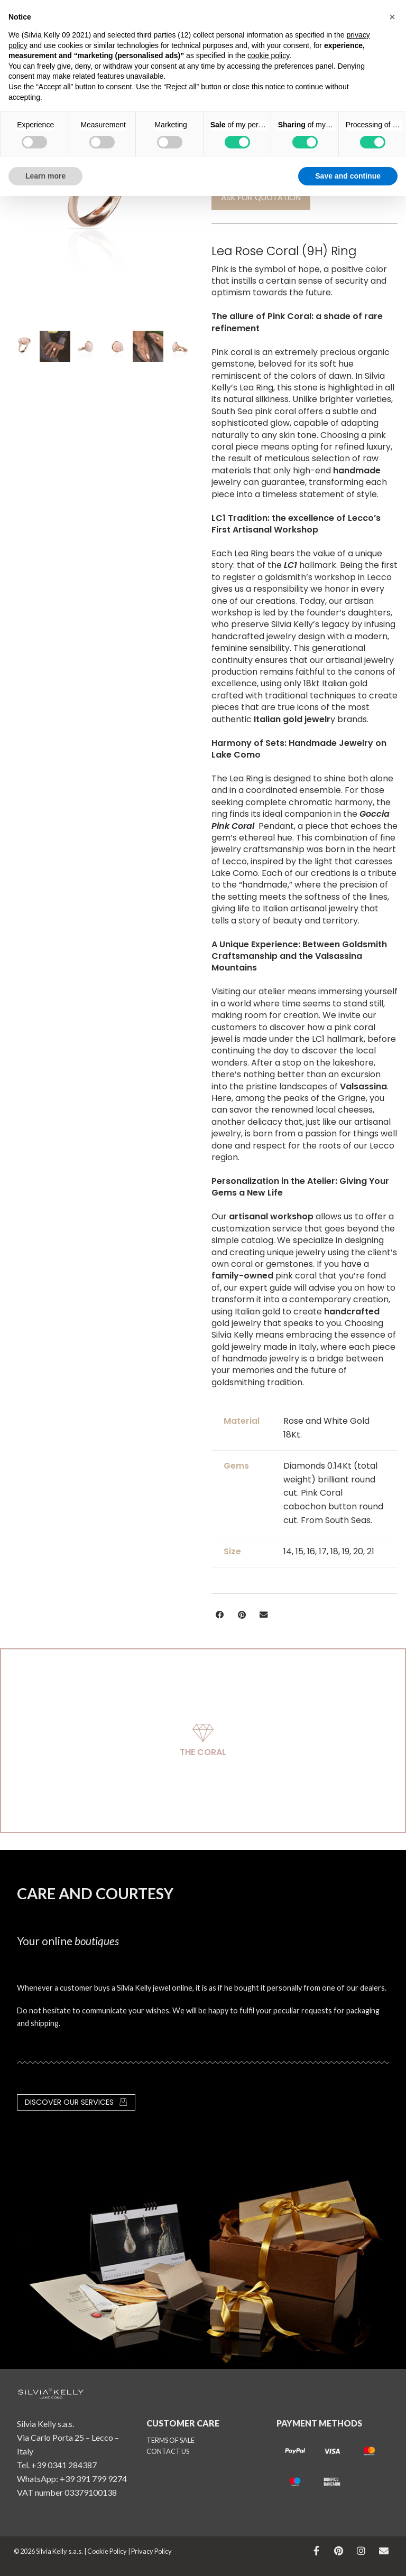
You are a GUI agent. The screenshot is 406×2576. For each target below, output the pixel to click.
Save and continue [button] (348, 176)
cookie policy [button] (268, 55)
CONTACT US (167, 2451)
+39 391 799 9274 (93, 2479)
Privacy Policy (151, 2551)
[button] (219, 1615)
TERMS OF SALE (170, 2440)
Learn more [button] (45, 176)
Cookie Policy (107, 2551)
